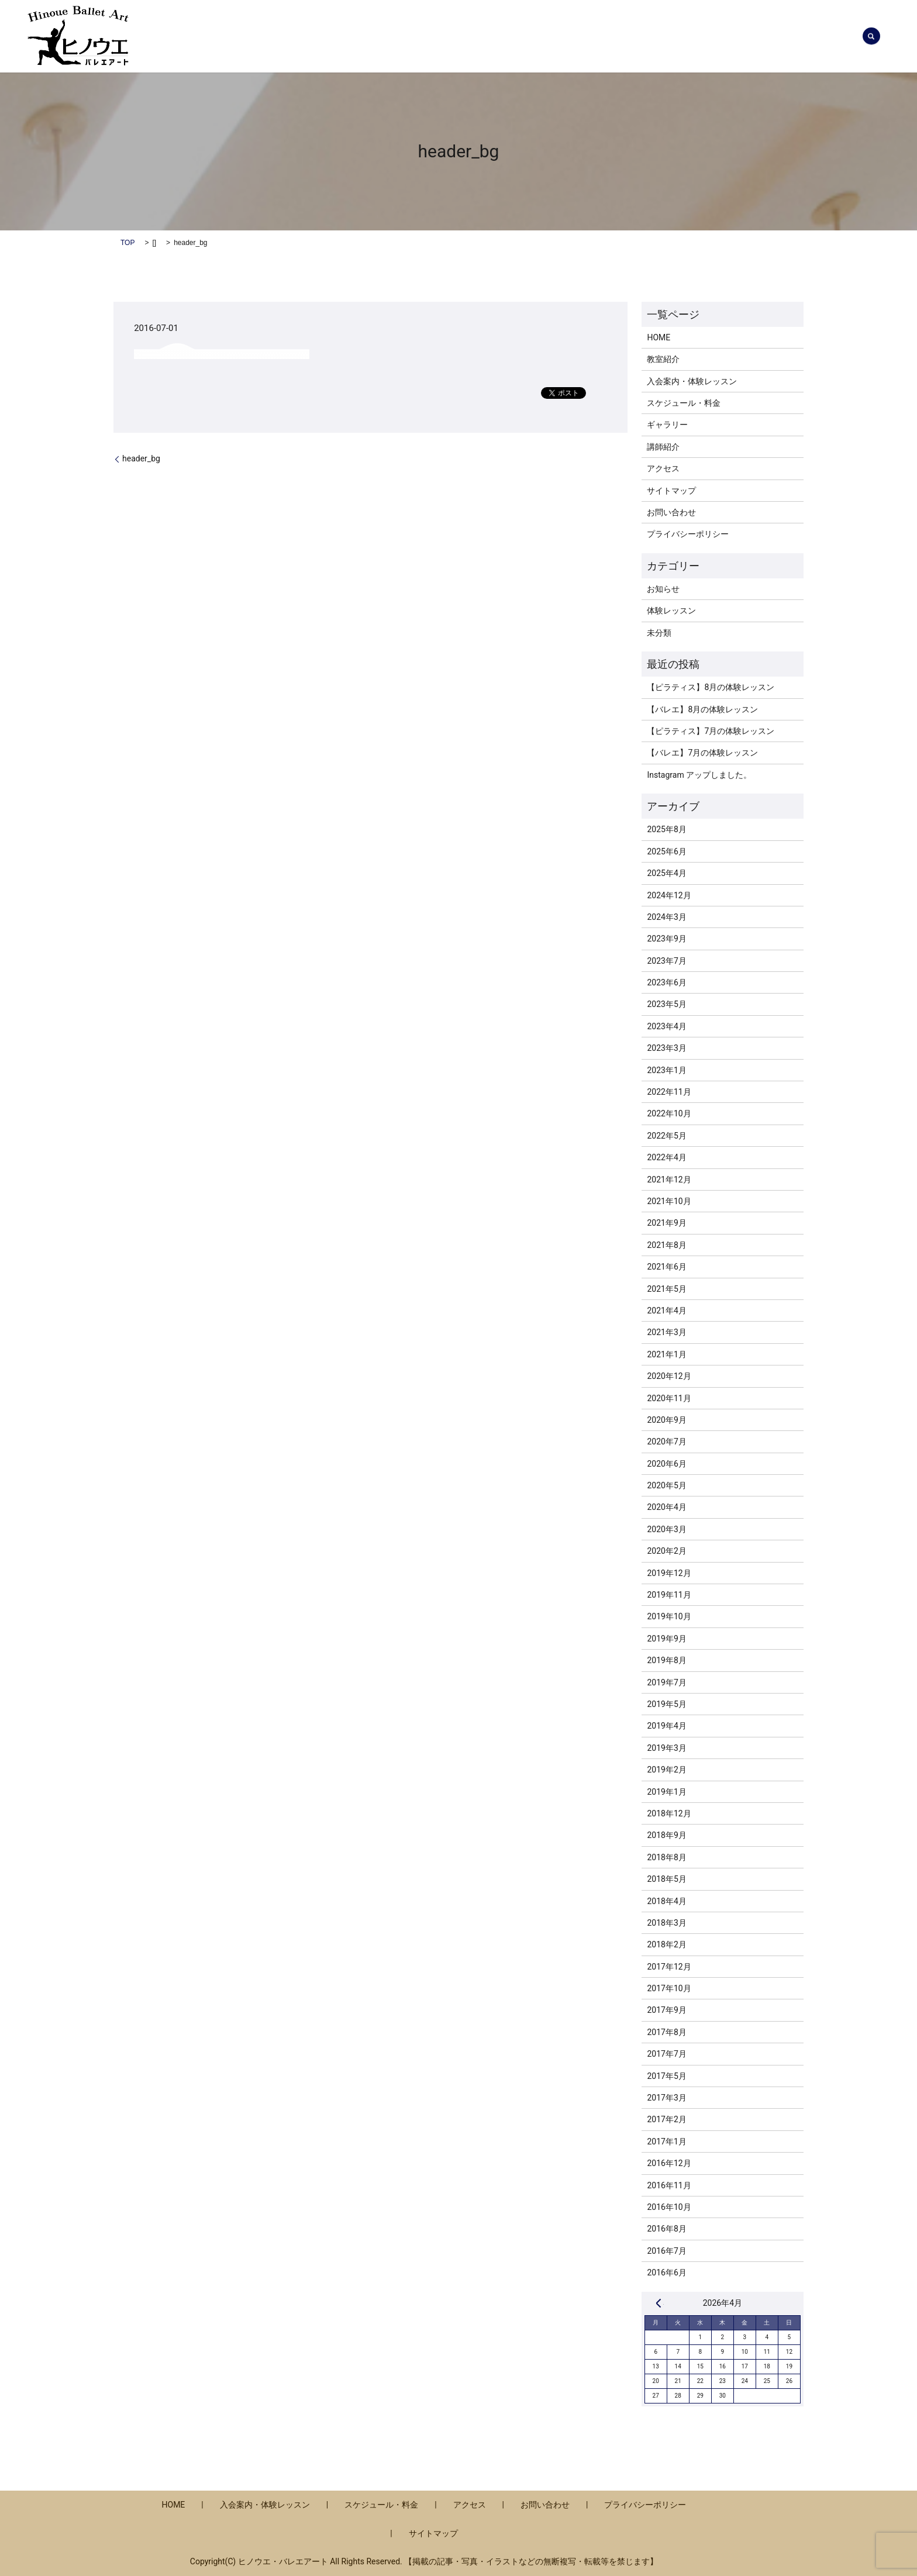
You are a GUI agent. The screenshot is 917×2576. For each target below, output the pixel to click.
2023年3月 (666, 1048)
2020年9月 (666, 1420)
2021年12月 (669, 1179)
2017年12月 (669, 1966)
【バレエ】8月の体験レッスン (702, 709)
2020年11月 (669, 1398)
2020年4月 (666, 1507)
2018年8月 (666, 1857)
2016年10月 (669, 2207)
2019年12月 (669, 1573)
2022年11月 (669, 1091)
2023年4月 (666, 1026)
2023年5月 (666, 1004)
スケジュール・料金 (519, 36)
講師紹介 (644, 36)
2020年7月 (666, 1441)
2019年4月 (666, 1725)
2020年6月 (666, 1463)
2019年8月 (666, 1660)
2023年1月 (666, 1070)
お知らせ (336, 36)
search (871, 36)
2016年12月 (669, 2163)
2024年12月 (669, 895)
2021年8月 (666, 1245)
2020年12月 (669, 1376)
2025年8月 (666, 829)
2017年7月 (666, 2053)
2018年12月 (669, 1813)
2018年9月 (666, 1835)
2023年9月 (666, 938)
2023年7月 (666, 960)
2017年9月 (666, 2010)
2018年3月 (666, 1922)
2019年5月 (666, 1704)
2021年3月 (666, 1332)
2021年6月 (666, 1266)
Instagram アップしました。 (699, 775)
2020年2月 (666, 1551)
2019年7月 (666, 1682)
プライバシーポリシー (688, 534)
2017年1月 (666, 2141)
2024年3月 (666, 917)
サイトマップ (671, 490)
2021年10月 (669, 1201)
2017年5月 (666, 2076)
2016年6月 (666, 2272)
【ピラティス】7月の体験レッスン (710, 731)
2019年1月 (666, 1791)
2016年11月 (669, 2185)
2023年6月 (666, 982)
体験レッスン (671, 610)
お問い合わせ (818, 36)
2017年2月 (666, 2119)
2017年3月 (666, 2097)
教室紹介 (591, 36)
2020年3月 (666, 1529)
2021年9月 (666, 1222)
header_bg (141, 458)
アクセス (757, 36)
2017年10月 (669, 1988)
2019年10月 (669, 1616)
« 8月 (658, 2303)
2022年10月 (669, 1113)
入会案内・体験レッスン (418, 36)
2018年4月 (666, 1901)
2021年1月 (666, 1354)
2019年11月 (669, 1594)
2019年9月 (666, 1638)
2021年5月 (666, 1289)
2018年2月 (666, 1944)
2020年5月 (666, 1485)
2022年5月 (666, 1135)
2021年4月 (666, 1310)
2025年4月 (666, 873)
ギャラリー (700, 36)
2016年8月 (666, 2228)
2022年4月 (666, 1157)
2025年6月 (666, 851)
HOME (658, 337)
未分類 (659, 632)
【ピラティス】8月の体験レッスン (710, 687)
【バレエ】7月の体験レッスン (702, 752)
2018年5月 (666, 1879)
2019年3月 (666, 1748)
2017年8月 (666, 2032)
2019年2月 (666, 1769)
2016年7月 (666, 2251)
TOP (127, 243)
